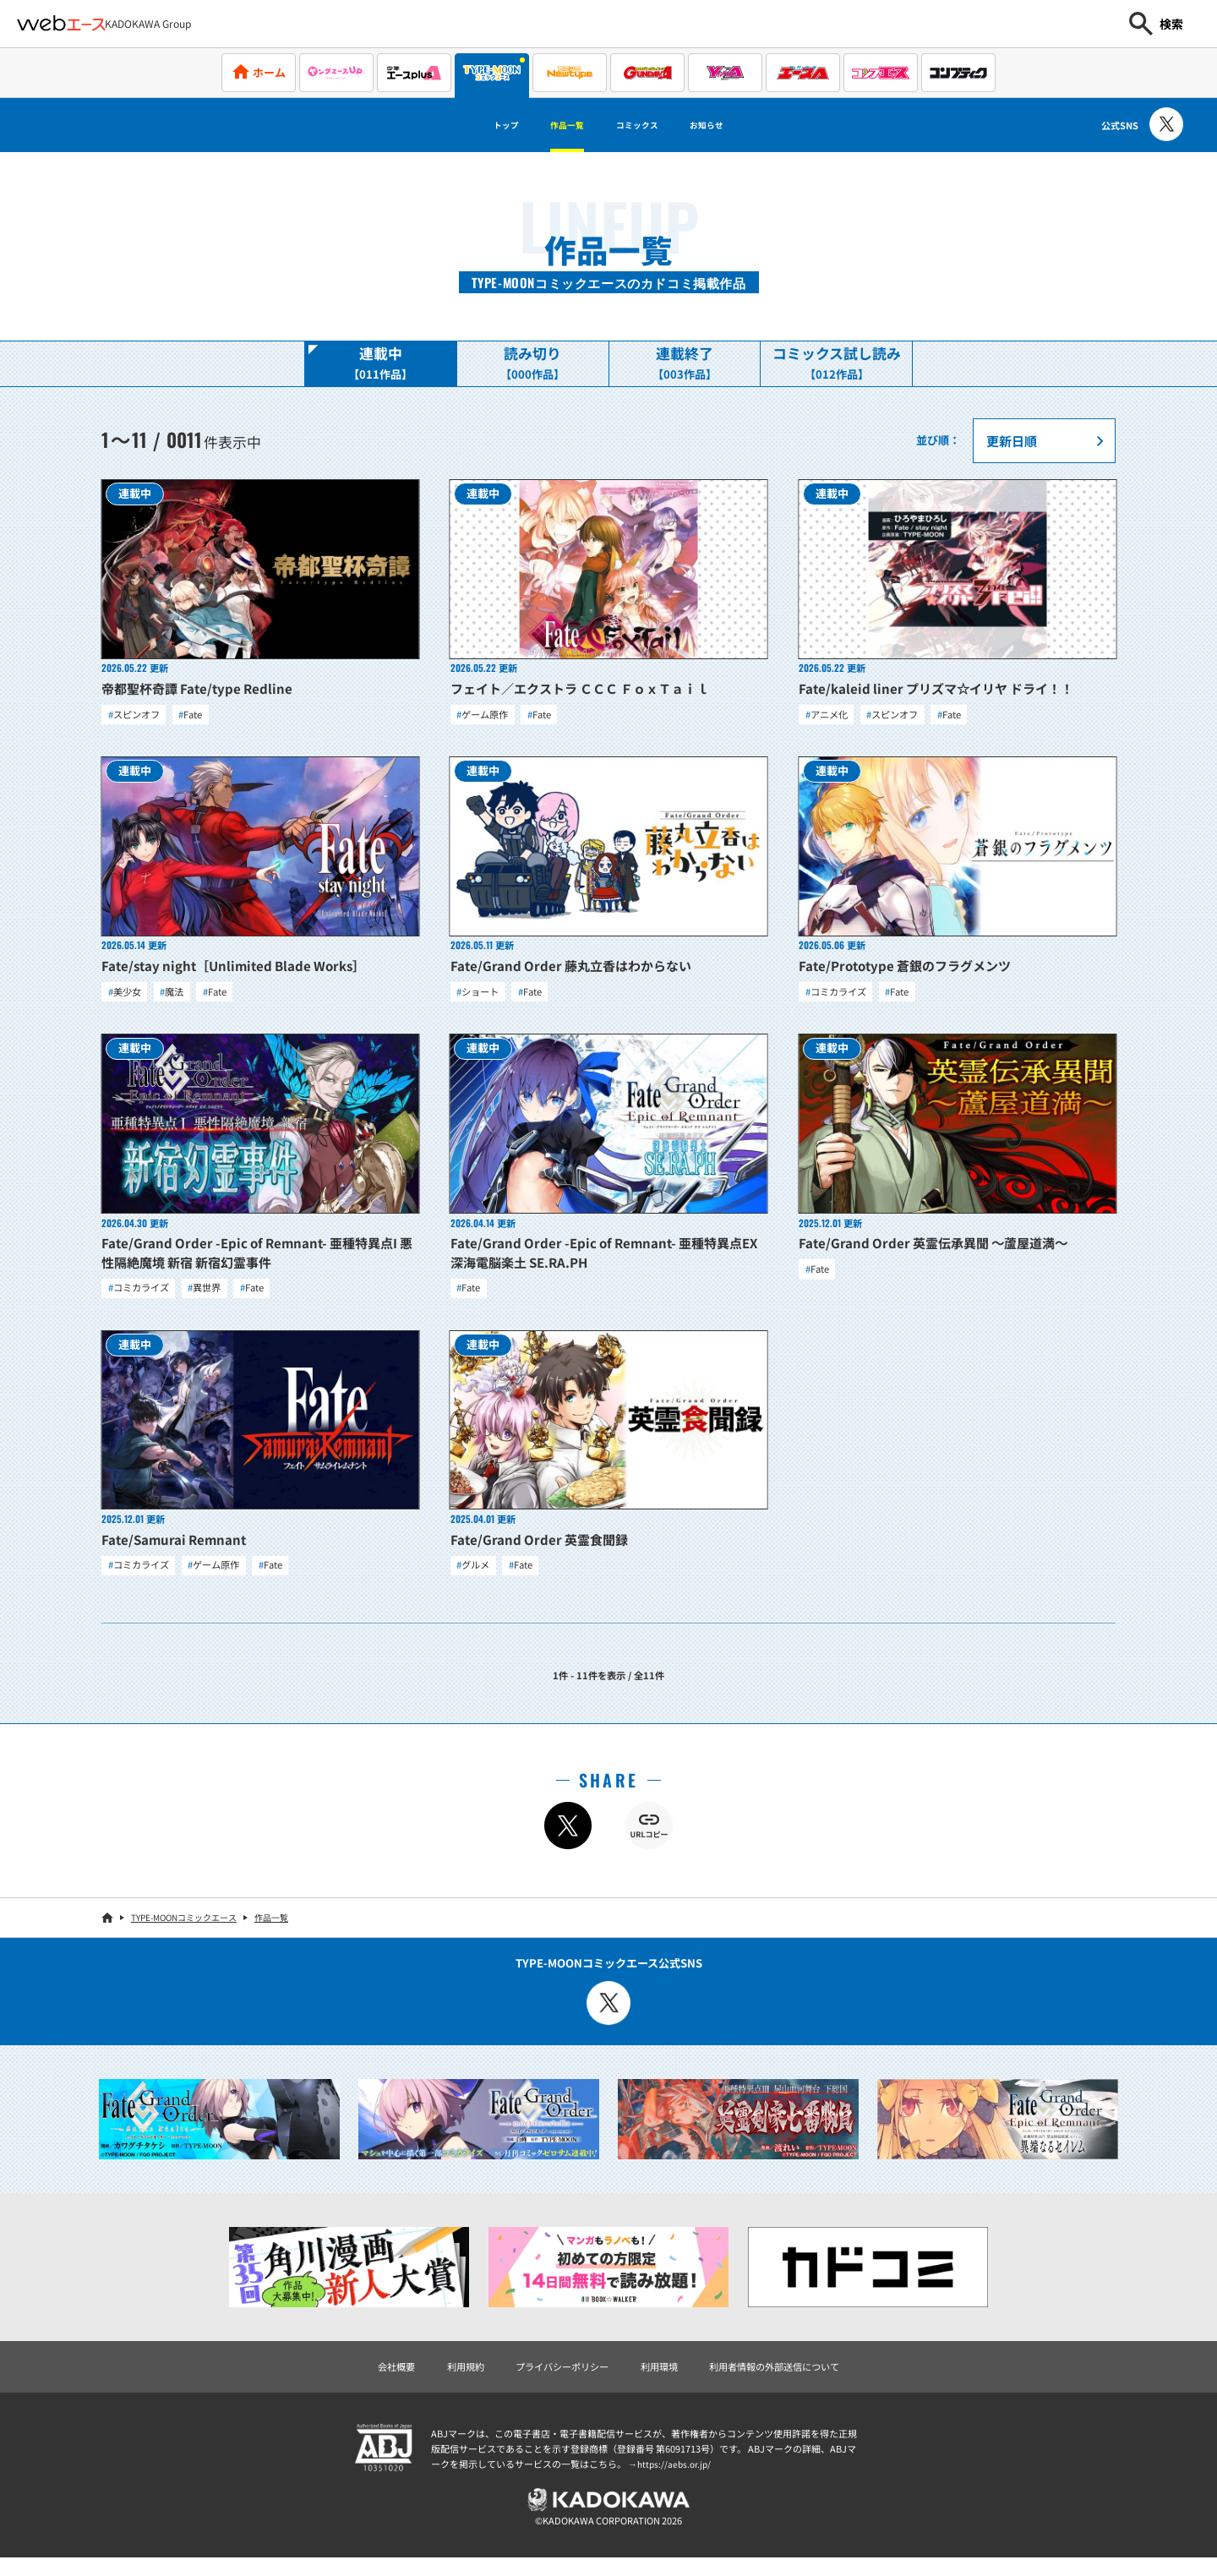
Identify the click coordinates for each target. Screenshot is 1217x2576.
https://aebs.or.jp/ (676, 2479)
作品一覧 (552, 125)
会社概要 (369, 2379)
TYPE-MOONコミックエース (184, 1930)
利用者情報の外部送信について (793, 2379)
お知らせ (737, 125)
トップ (473, 125)
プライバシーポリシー (553, 2379)
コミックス (645, 125)
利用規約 (445, 2379)
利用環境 (663, 2379)
